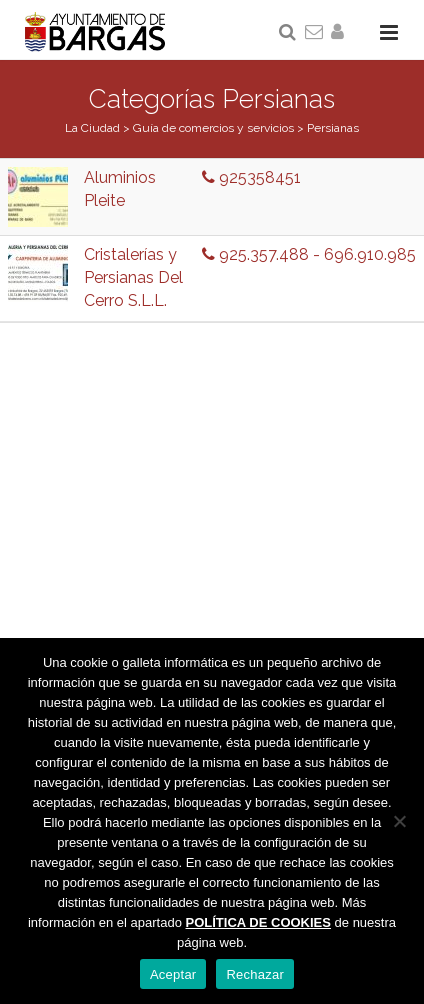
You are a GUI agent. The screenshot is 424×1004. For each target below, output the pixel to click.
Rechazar (255, 974)
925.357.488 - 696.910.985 (309, 254)
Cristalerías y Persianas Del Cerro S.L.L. (133, 277)
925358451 (251, 177)
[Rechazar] (399, 821)
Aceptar (173, 974)
